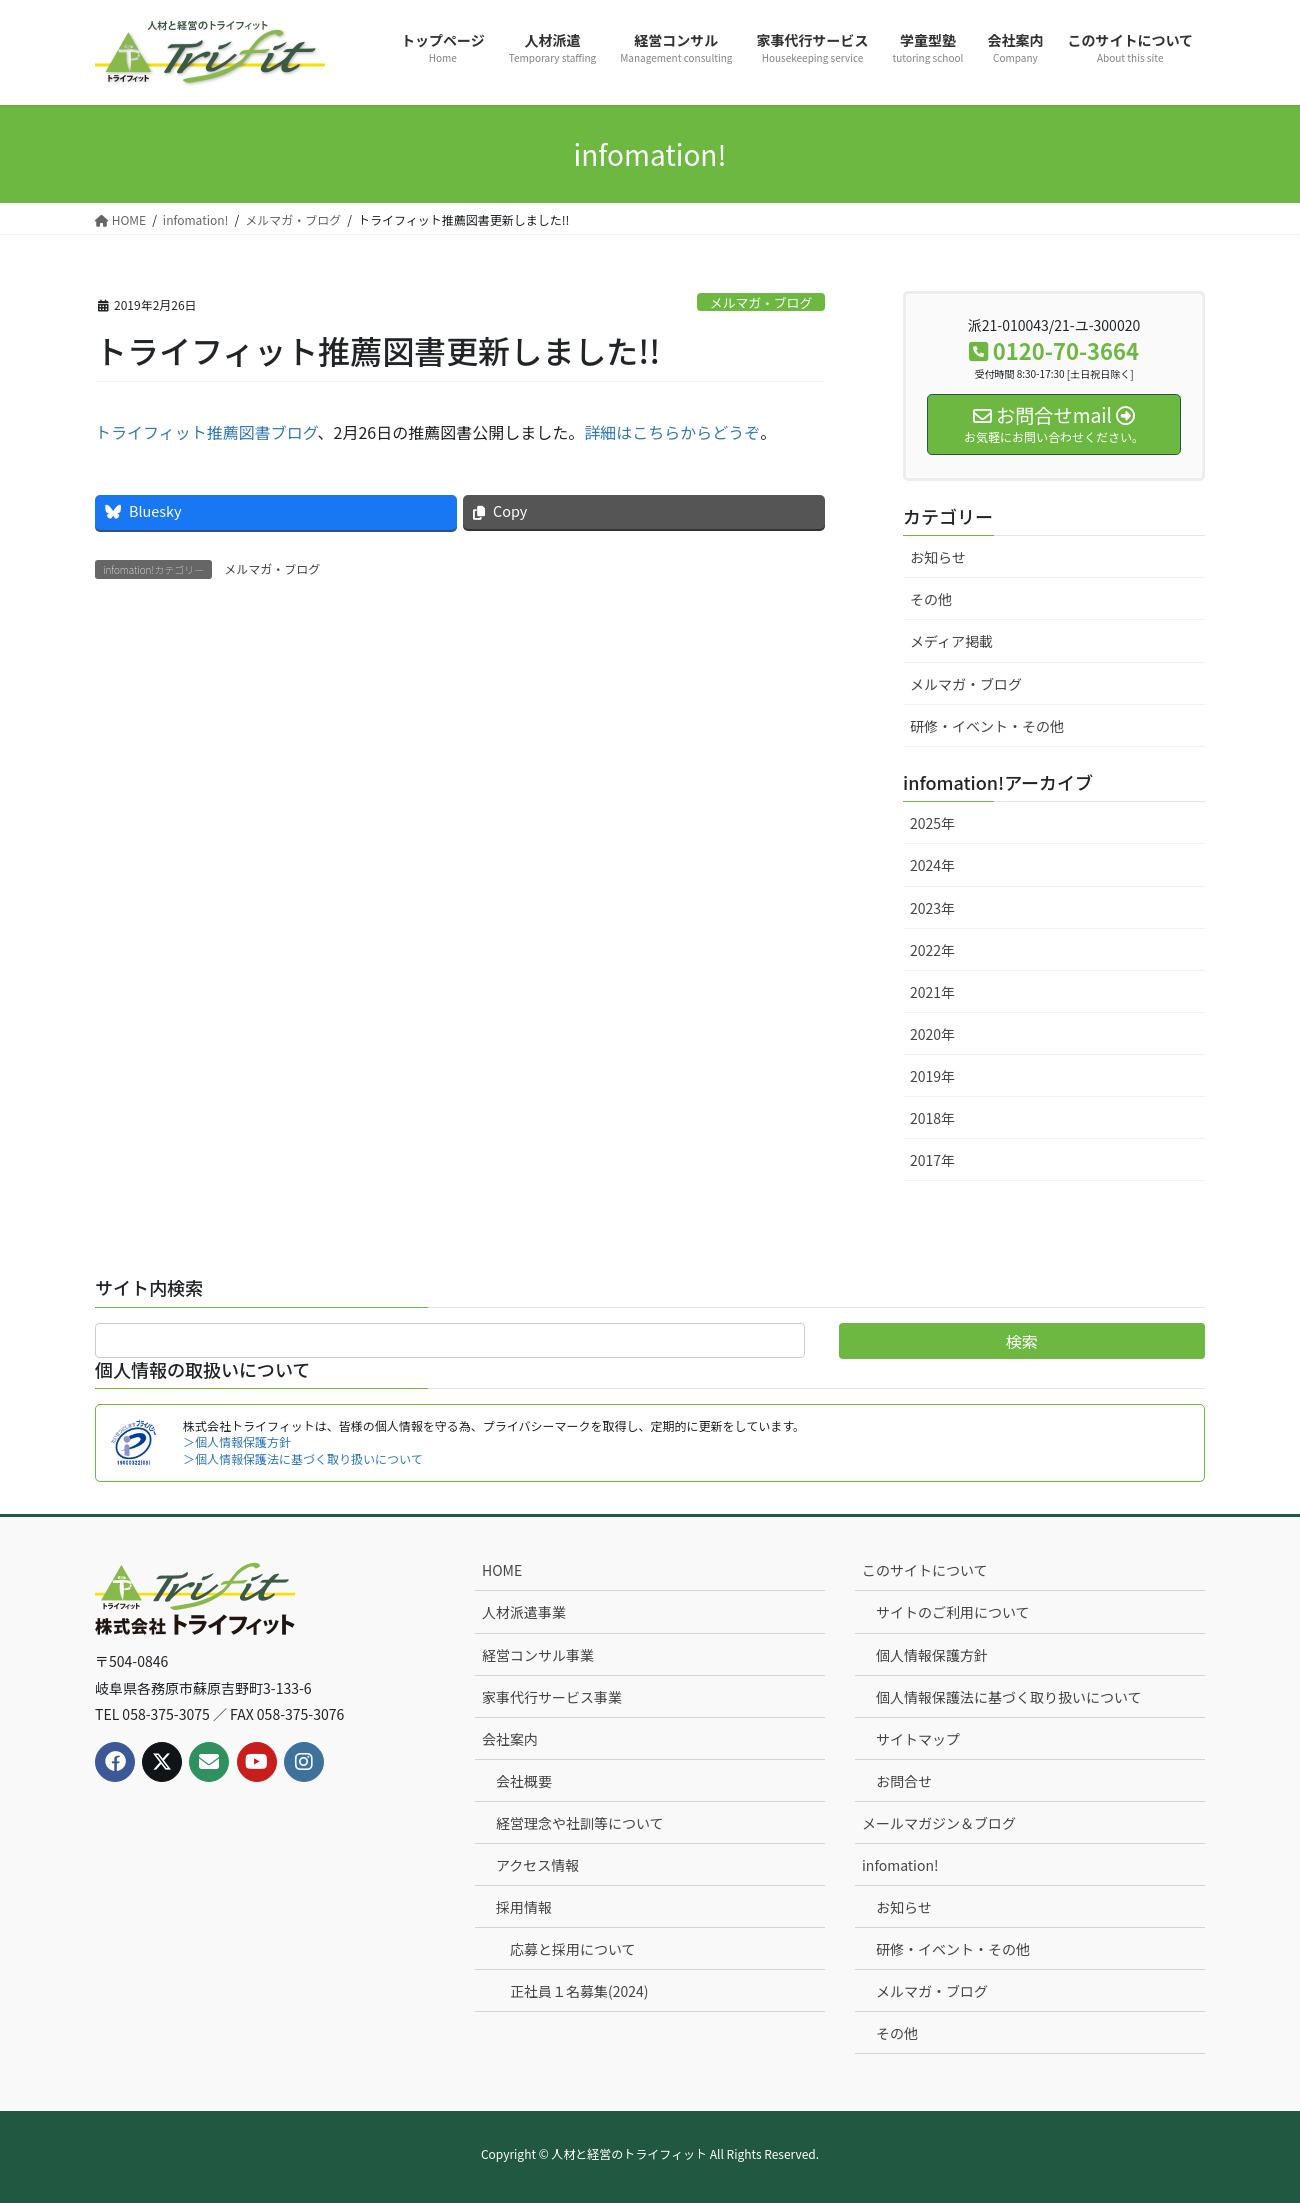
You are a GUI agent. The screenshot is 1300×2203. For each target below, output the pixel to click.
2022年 (932, 950)
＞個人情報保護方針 (237, 1441)
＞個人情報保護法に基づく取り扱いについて (303, 1458)
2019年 (932, 1076)
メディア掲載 (951, 641)
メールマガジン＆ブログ (939, 1823)
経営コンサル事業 (538, 1655)
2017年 (932, 1160)
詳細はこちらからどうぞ (672, 432)
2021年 (932, 992)
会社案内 (510, 1739)
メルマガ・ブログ (761, 302)
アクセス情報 (537, 1865)
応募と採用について (573, 1949)
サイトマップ (918, 1739)
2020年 (932, 1034)
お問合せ (904, 1781)
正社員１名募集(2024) (579, 1991)
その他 (931, 599)
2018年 (932, 1118)
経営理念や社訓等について (580, 1823)
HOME (502, 1570)
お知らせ (938, 557)
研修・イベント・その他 (987, 726)
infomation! (900, 1865)
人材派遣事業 (524, 1612)
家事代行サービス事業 (552, 1697)
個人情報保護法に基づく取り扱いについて (1009, 1697)
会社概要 (524, 1781)
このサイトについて (925, 1570)
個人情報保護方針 (932, 1655)
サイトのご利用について (953, 1612)
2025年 (932, 823)
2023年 (932, 908)
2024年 (932, 865)
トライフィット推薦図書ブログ (206, 432)
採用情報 (524, 1907)
